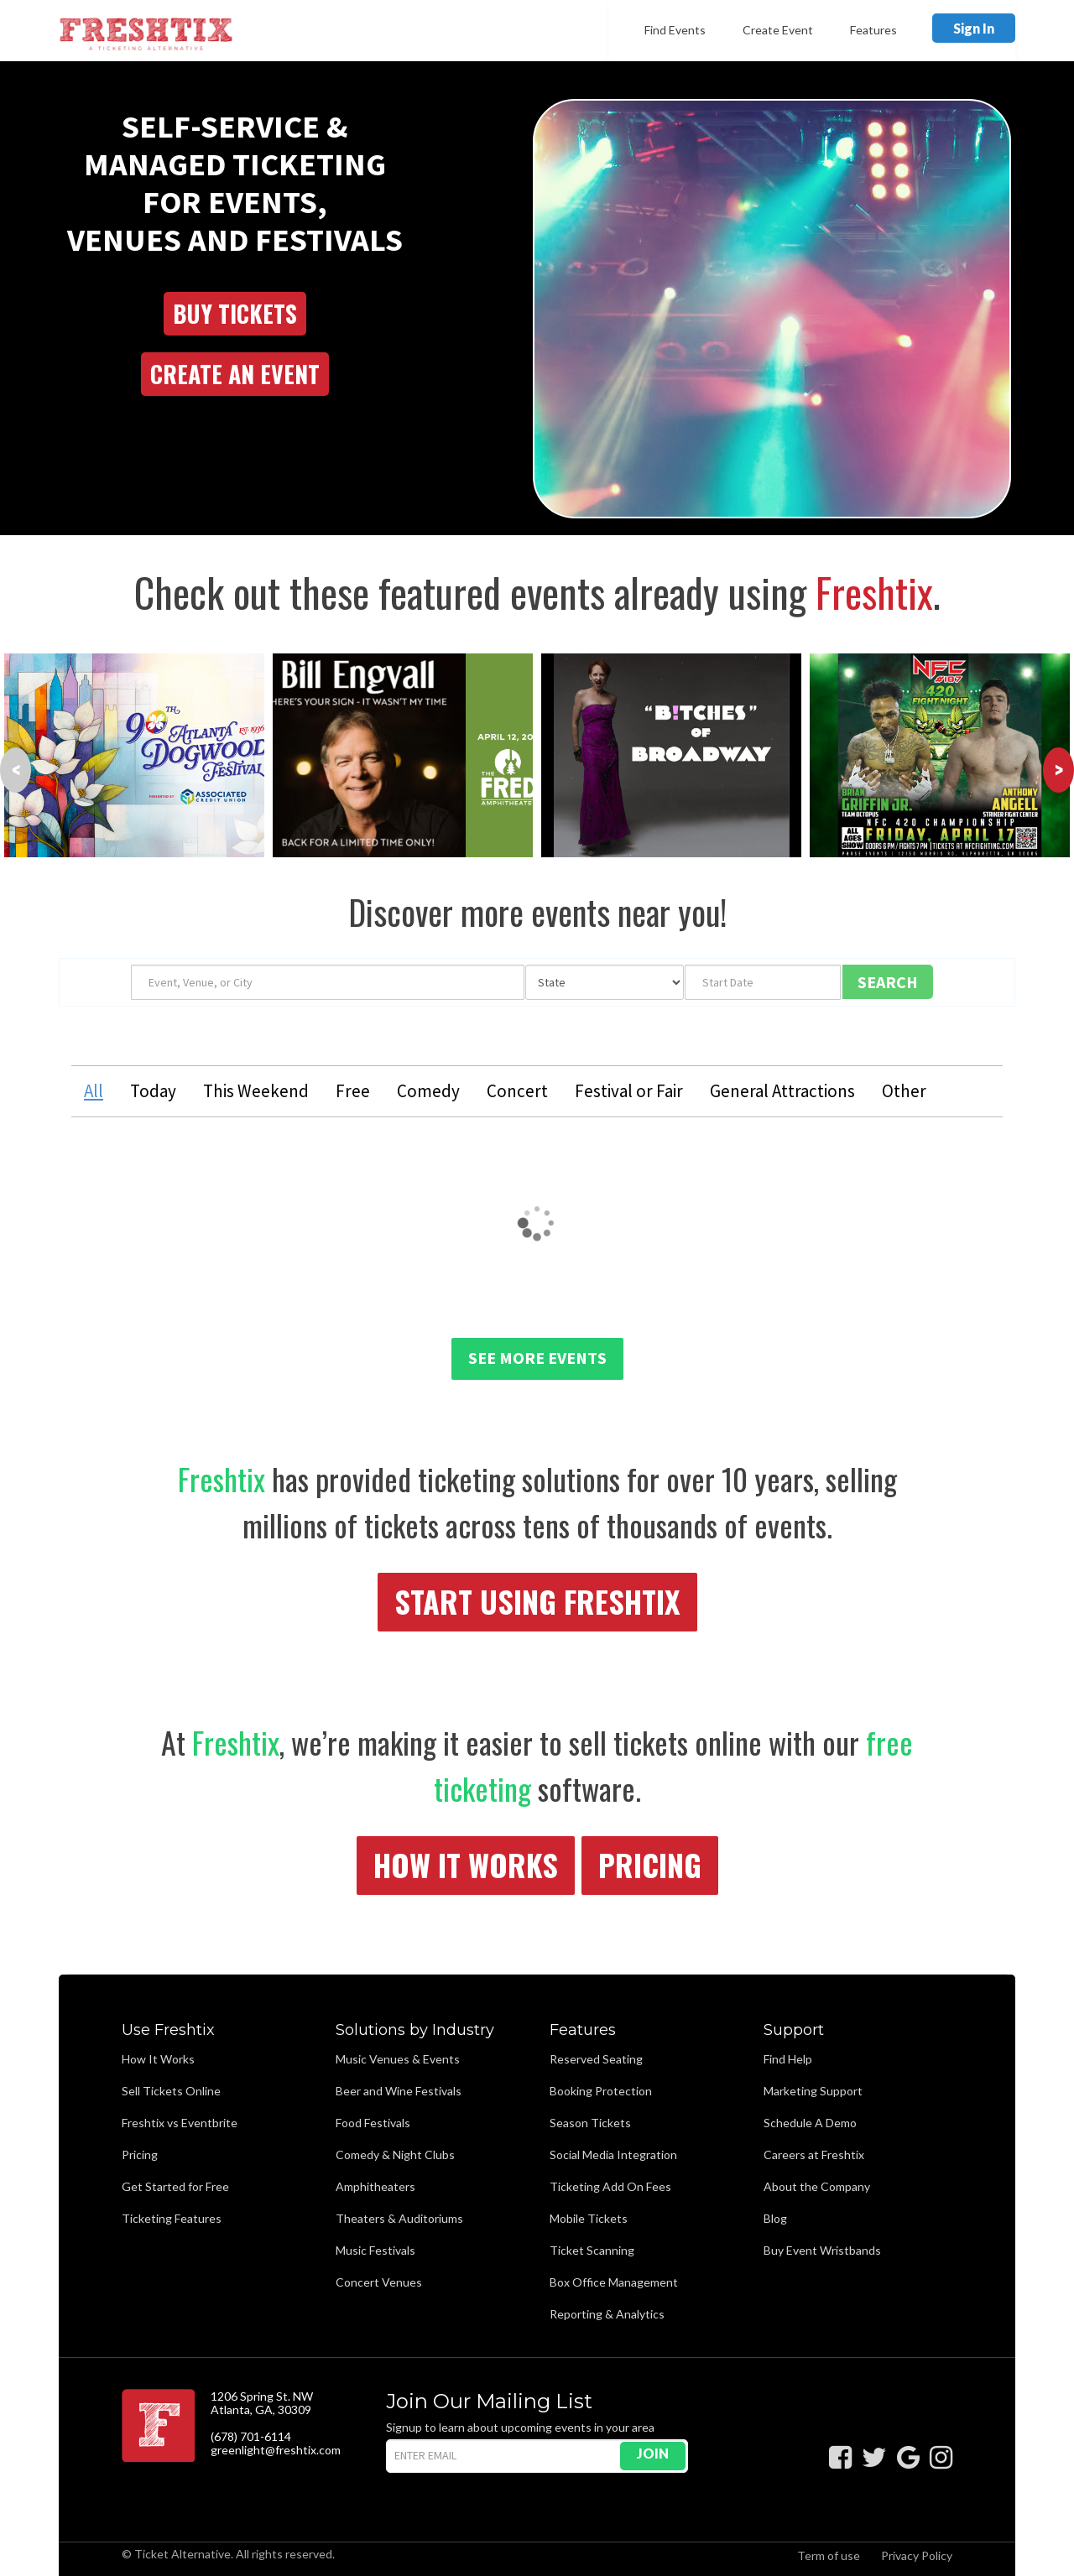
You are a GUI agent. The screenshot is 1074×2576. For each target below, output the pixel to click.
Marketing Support (813, 2091)
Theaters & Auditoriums (399, 2218)
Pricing (649, 1864)
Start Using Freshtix (537, 1601)
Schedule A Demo (810, 2122)
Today (153, 1091)
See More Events (537, 1357)
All (93, 1091)
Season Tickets (590, 2122)
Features (873, 30)
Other (904, 1091)
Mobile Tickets (589, 2218)
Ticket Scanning (592, 2250)
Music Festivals (375, 2250)
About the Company (817, 2186)
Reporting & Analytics (607, 2314)
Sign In (973, 28)
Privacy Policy (916, 2555)
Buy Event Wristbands (822, 2250)
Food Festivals (373, 2122)
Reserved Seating (596, 2059)
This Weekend (256, 1091)
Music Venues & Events (398, 2059)
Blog (775, 2218)
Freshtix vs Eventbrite (179, 2122)
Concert (517, 1091)
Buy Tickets (235, 313)
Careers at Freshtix (814, 2154)
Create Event (778, 30)
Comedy (428, 1091)
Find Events (675, 30)
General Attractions (782, 1091)
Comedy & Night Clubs (395, 2154)
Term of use (828, 2555)
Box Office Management (614, 2282)
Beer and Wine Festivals (398, 2091)
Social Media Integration (613, 2154)
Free (353, 1091)
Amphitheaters (375, 2186)
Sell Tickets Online (171, 2091)
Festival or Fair (629, 1091)
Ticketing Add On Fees (610, 2186)
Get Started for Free (175, 2186)
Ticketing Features (172, 2218)
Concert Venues (379, 2282)
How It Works (465, 1864)
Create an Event (235, 373)
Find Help (788, 2059)
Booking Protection (601, 2091)
